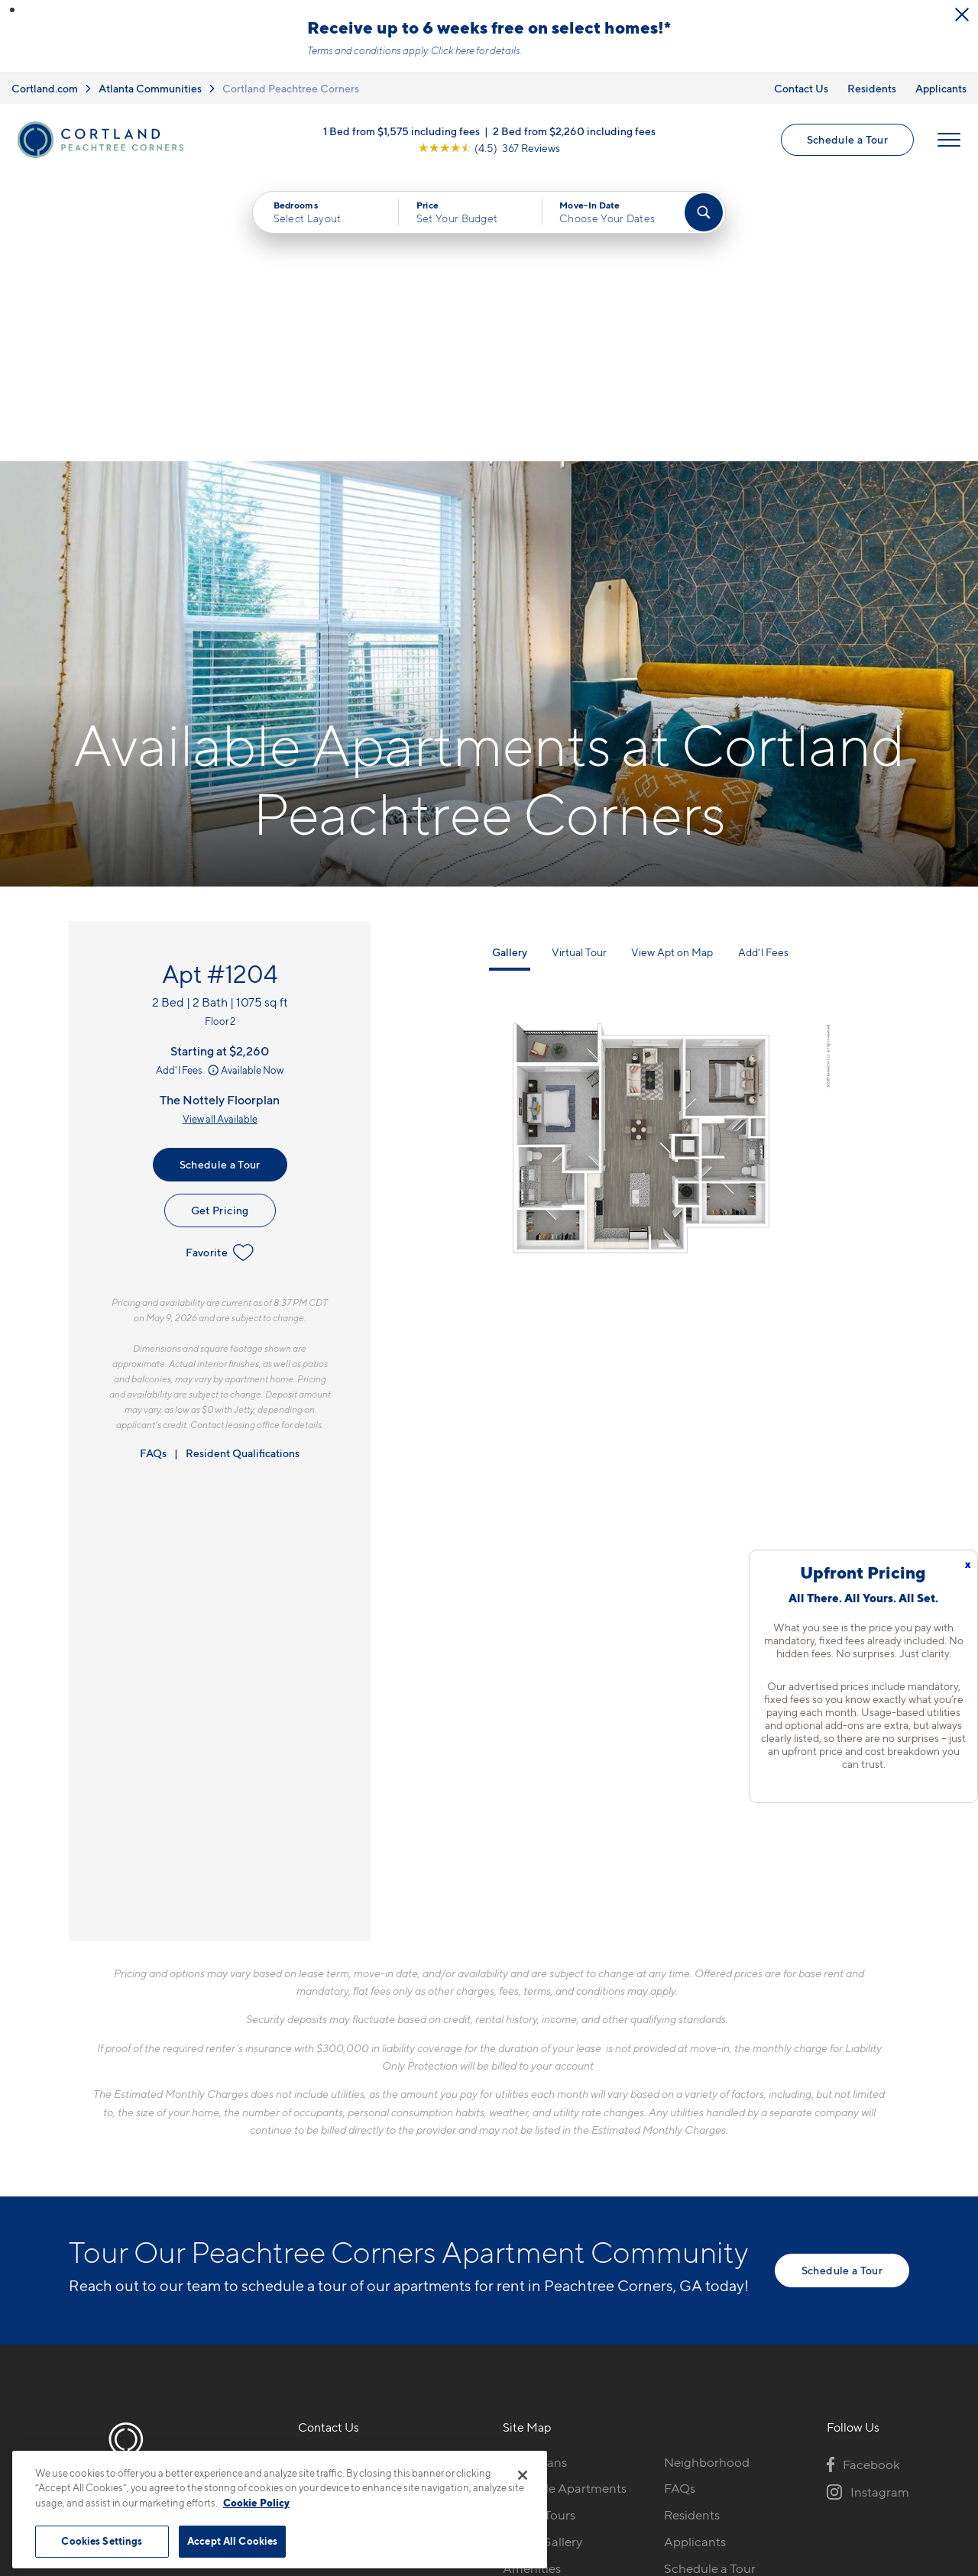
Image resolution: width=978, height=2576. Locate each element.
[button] (12, 10)
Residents (871, 88)
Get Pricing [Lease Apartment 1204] (220, 924)
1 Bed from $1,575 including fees (401, 130)
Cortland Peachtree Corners (290, 88)
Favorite (220, 966)
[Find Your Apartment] (704, 212)
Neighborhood (707, 2175)
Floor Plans (535, 2175)
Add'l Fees (188, 784)
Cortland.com (44, 88)
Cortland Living (547, 2309)
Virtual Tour (579, 665)
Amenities (532, 2282)
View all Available (220, 833)
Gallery (509, 665)
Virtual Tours (539, 2229)
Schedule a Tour (847, 139)
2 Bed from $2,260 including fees (574, 130)
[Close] (522, 2475)
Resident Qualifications (243, 1167)
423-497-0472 (340, 2175)
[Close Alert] (962, 14)
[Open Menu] (949, 140)
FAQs (153, 1167)
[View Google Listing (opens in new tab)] (489, 147)
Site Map (557, 2451)
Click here (452, 50)
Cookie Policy (256, 2503)
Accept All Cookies (232, 2541)
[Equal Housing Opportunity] (306, 2259)
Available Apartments (565, 2202)
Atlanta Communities (150, 88)
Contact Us (801, 88)
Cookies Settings (101, 2541)
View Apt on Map (672, 665)
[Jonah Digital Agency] (873, 2442)
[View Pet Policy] (426, 2259)
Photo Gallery (542, 2256)
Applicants (941, 88)
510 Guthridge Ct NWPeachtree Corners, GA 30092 (386, 2212)
